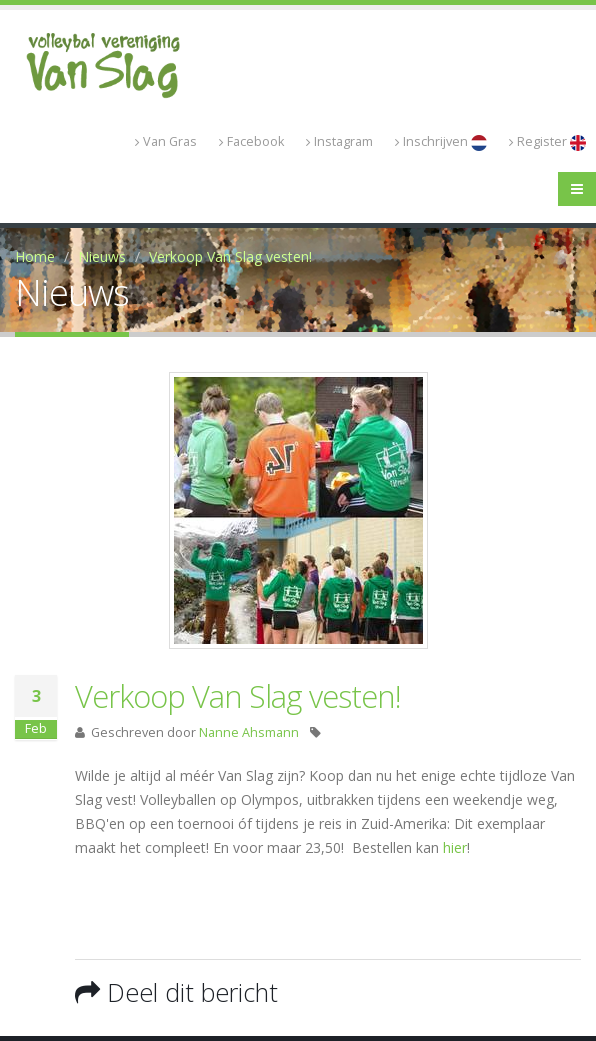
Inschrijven (441, 142)
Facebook (251, 141)
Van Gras (166, 141)
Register (547, 142)
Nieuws (102, 256)
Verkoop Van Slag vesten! (230, 256)
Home (35, 256)
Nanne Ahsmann (249, 732)
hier (455, 847)
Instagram (339, 141)
